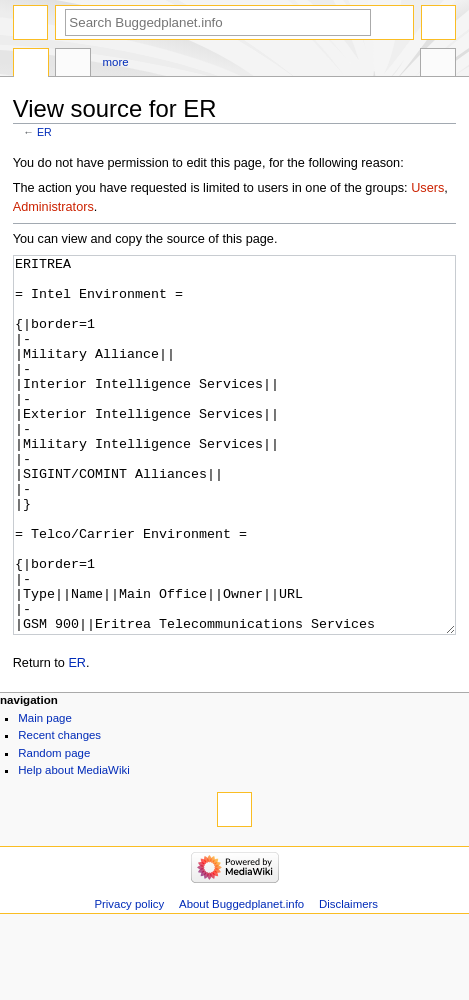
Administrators (53, 207)
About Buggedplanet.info (241, 979)
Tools (438, 65)
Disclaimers (348, 979)
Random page (54, 828)
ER (44, 132)
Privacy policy (129, 979)
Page (31, 65)
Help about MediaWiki (73, 845)
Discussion (73, 65)
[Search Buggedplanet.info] (218, 22)
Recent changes (59, 810)
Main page (45, 793)
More (116, 62)
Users (427, 188)
